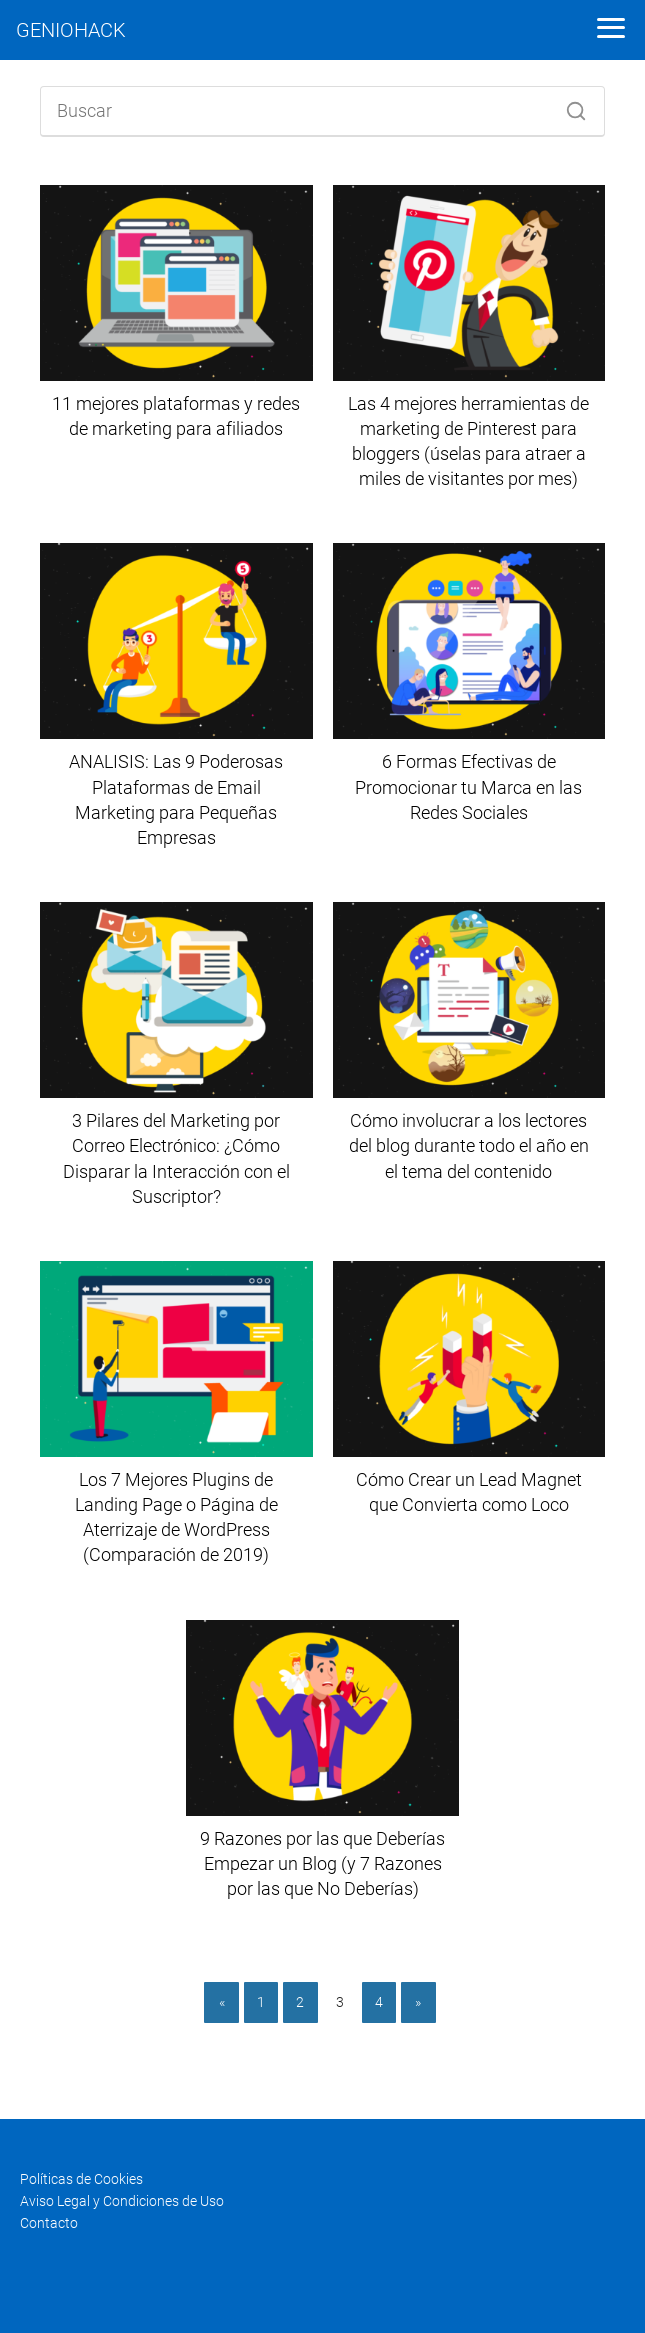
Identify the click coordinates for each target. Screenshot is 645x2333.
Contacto (49, 2223)
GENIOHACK (71, 30)
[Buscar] (569, 106)
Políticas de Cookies (81, 2179)
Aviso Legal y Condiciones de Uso (122, 2201)
